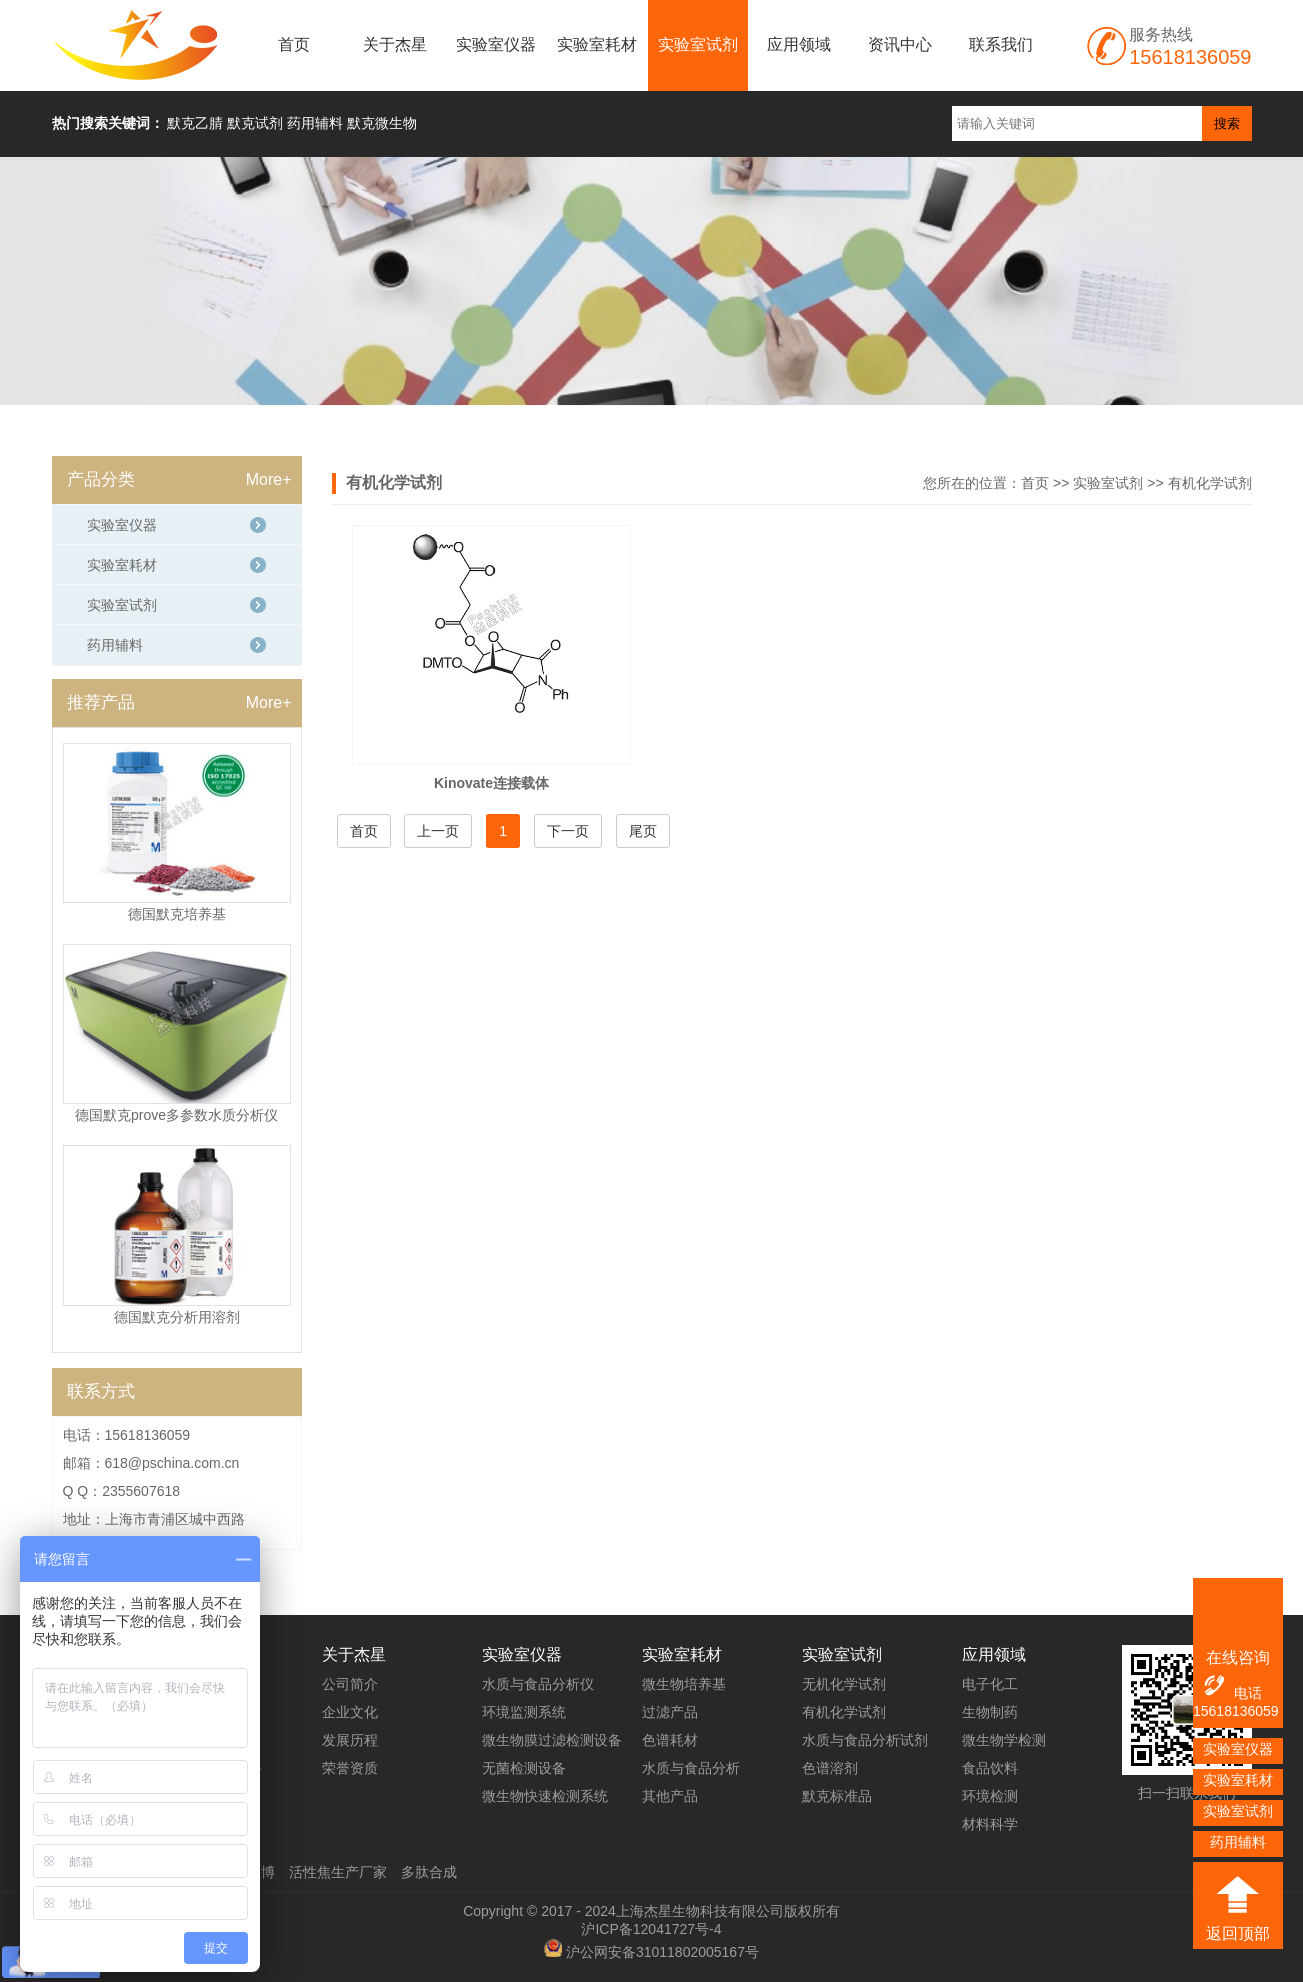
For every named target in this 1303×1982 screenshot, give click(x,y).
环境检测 (990, 1796)
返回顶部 (1238, 1933)
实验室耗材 (597, 44)
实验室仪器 (496, 44)
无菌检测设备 (524, 1768)
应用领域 (799, 44)
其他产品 (670, 1796)
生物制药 (990, 1712)
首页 (294, 44)
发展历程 (350, 1740)
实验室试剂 (698, 44)
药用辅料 (115, 645)
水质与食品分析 (691, 1768)
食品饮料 (990, 1768)
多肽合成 (429, 1872)
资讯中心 (900, 44)
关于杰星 (395, 44)
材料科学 (990, 1824)
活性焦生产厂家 (338, 1872)
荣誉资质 (350, 1768)
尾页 (643, 831)
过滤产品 (670, 1712)
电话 (1231, 1687)
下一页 (568, 831)
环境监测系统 (524, 1712)
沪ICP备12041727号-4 (651, 1929)
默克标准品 (837, 1796)
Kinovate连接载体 (491, 783)
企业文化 (350, 1712)
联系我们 (1001, 44)
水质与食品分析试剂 (865, 1740)
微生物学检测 (1004, 1740)
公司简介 (350, 1684)
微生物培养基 (684, 1684)
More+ (269, 479)
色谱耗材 (670, 1740)
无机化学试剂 (844, 1684)
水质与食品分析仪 (538, 1684)
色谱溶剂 (830, 1768)
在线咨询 (1238, 1657)
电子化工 (990, 1684)
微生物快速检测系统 (545, 1796)
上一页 (438, 831)
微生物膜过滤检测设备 (552, 1740)
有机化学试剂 (1210, 483)
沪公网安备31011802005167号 (662, 1952)
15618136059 (1236, 1711)
